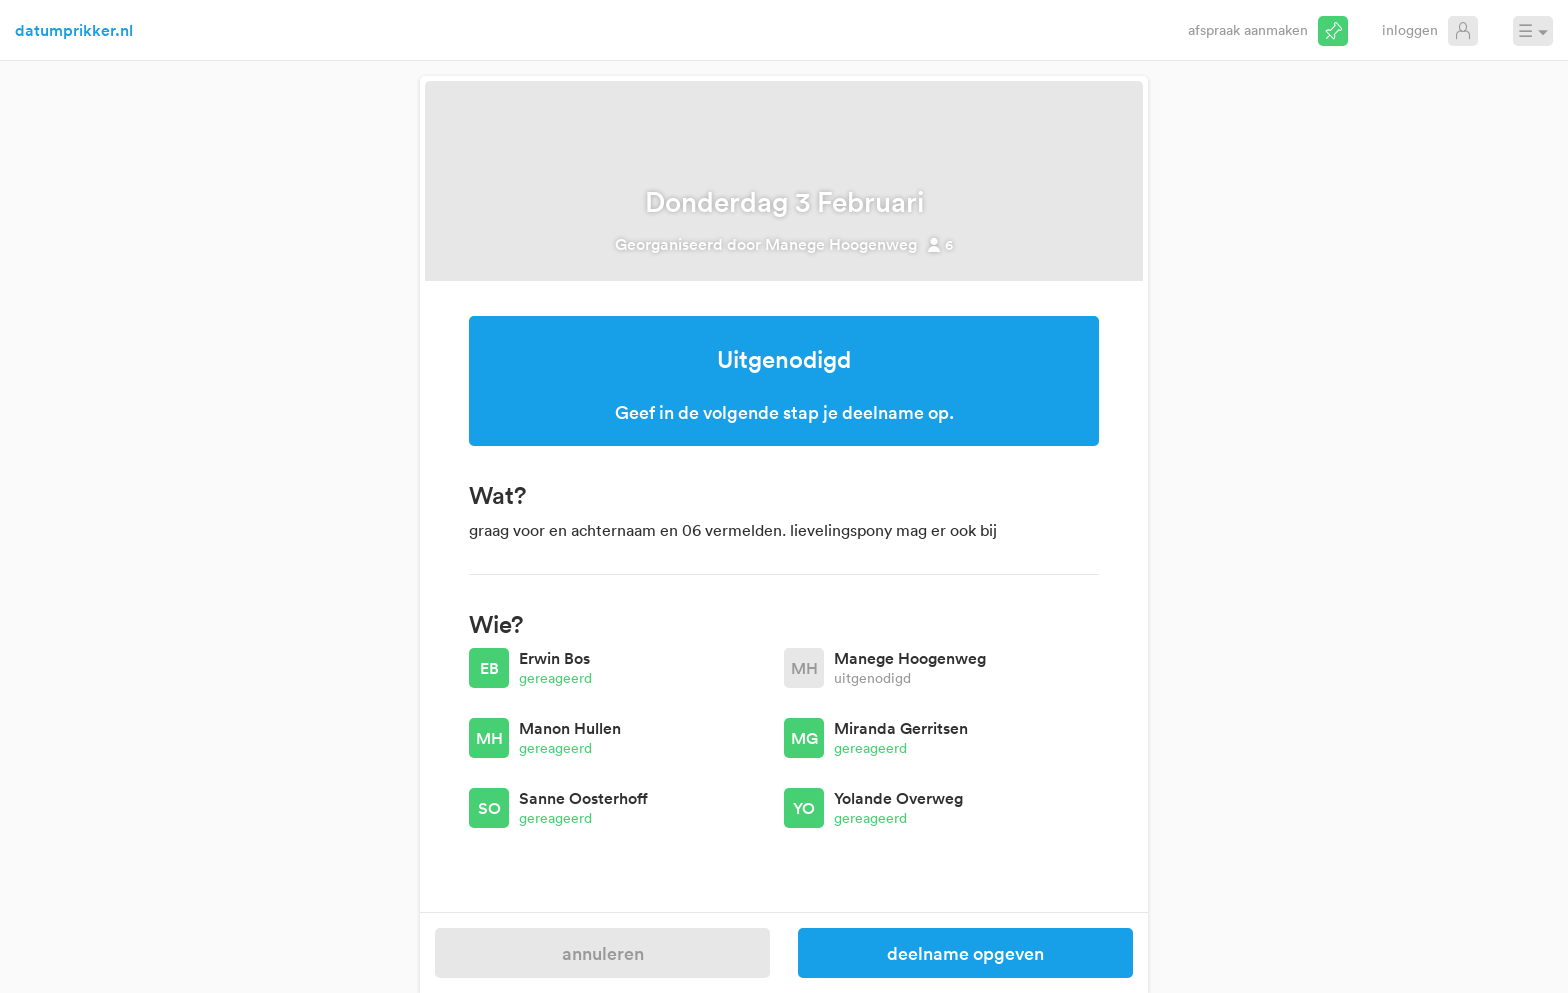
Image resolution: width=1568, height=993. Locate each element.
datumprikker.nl (74, 30)
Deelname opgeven (965, 953)
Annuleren (603, 953)
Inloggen (1410, 29)
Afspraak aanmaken (1248, 29)
